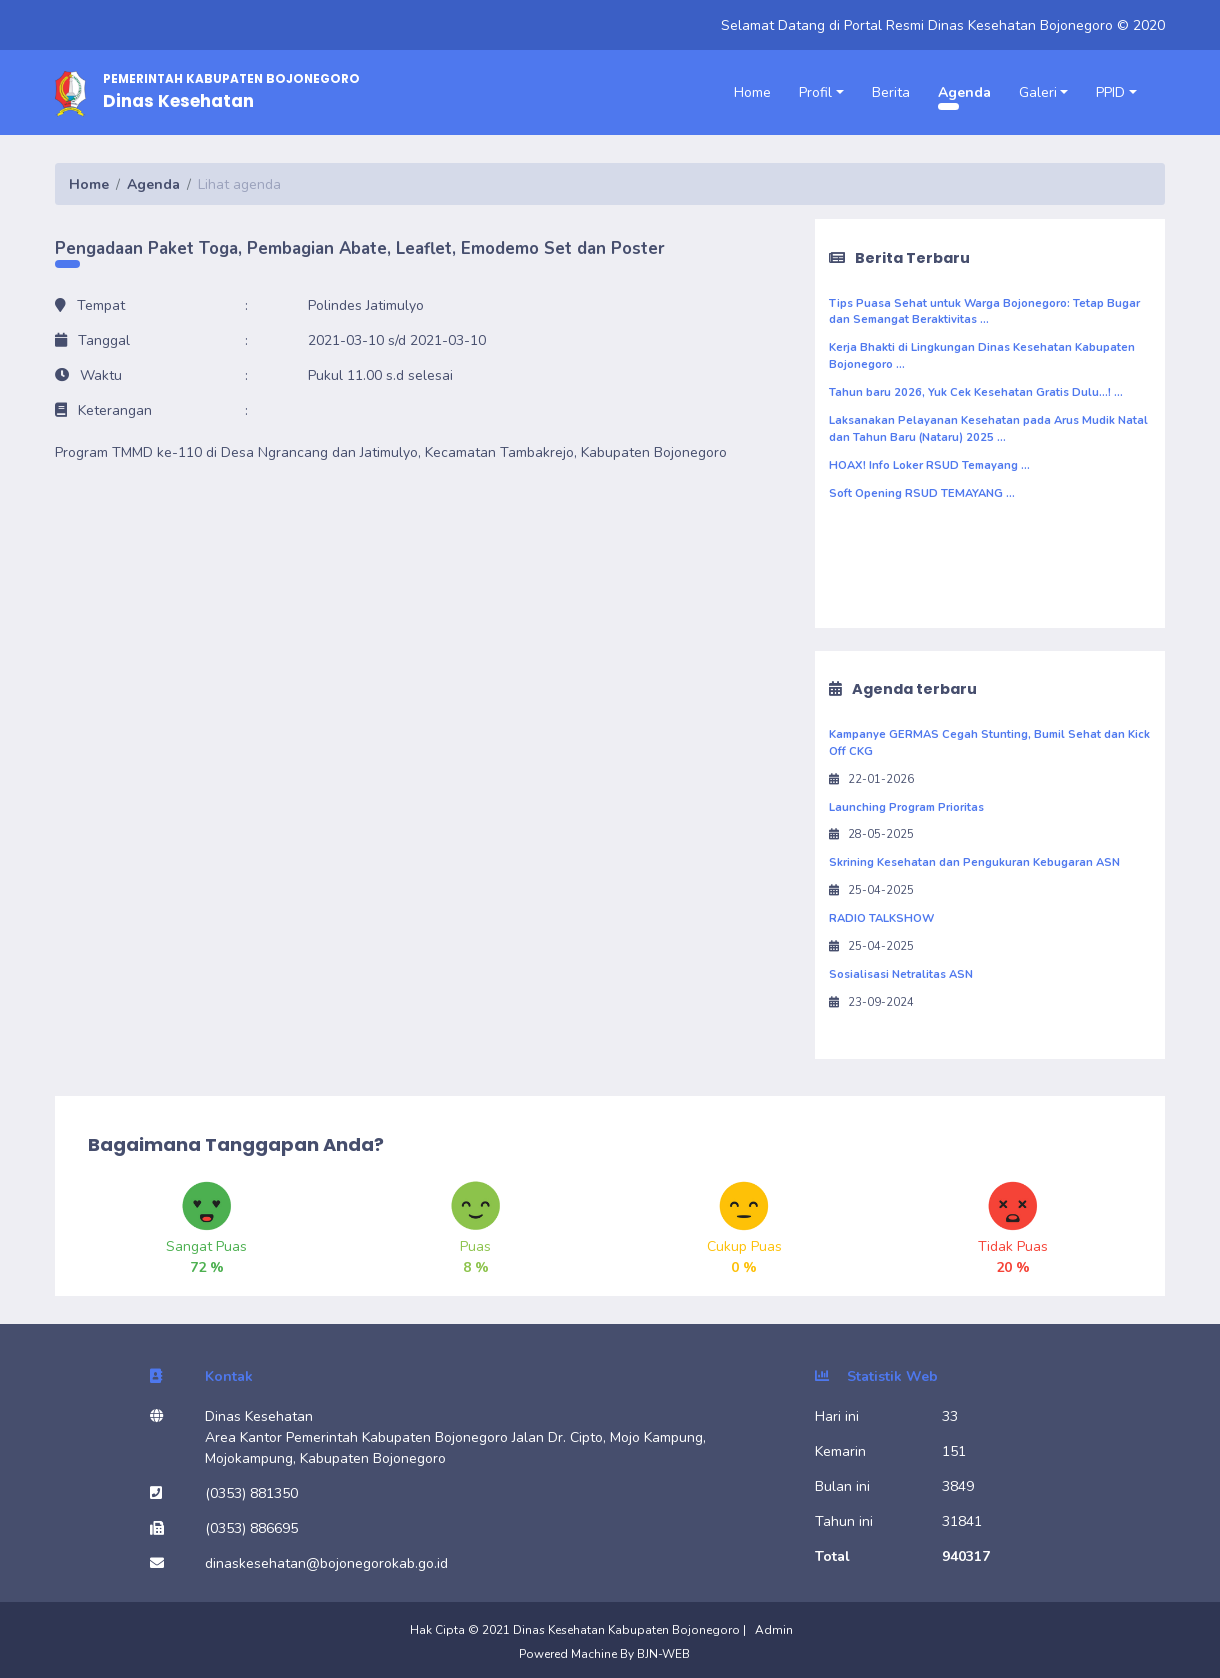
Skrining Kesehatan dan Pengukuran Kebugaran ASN (974, 862)
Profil (815, 92)
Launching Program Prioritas (906, 807)
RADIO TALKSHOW (881, 918)
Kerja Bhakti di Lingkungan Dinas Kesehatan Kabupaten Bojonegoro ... (982, 356)
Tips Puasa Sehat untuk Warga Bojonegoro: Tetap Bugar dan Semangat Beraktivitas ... (984, 312)
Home (752, 92)
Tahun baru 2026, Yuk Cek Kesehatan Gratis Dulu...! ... (976, 392)
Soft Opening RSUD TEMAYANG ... (922, 493)
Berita (891, 92)
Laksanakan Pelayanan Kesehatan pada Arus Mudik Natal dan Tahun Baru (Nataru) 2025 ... (988, 429)
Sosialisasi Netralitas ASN (901, 974)
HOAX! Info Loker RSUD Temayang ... (929, 465)
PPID (1110, 92)
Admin (774, 1630)
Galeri (1038, 92)
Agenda (964, 92)
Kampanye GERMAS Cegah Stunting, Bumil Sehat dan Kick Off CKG (989, 743)
